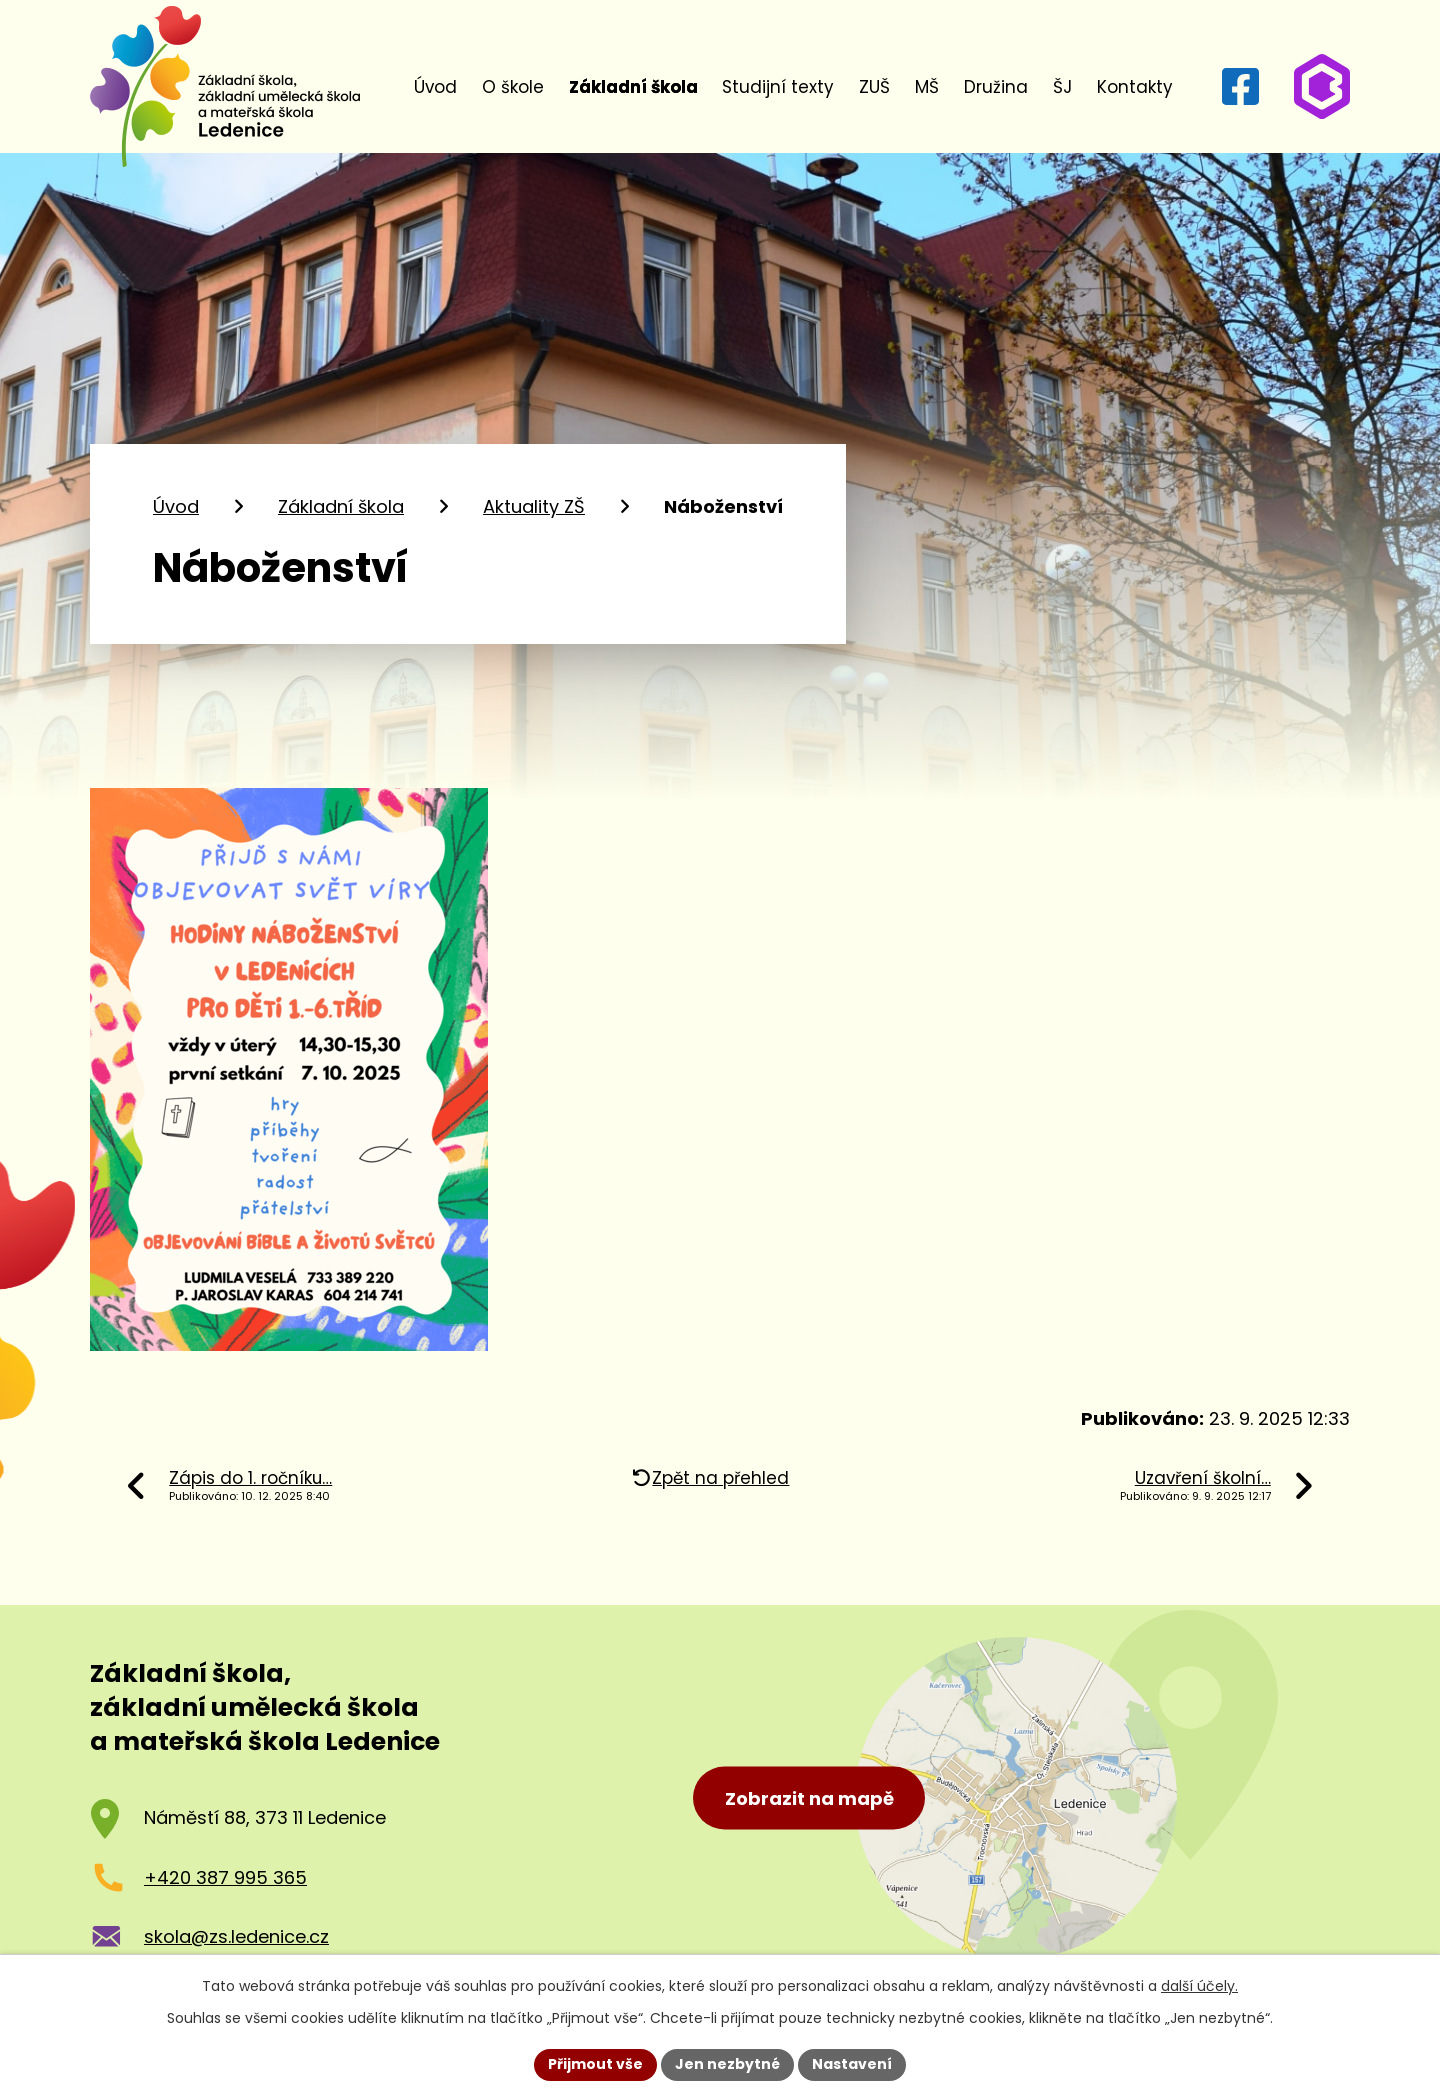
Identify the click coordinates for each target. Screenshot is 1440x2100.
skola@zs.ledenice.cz (236, 1936)
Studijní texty (778, 87)
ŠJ (1062, 87)
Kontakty (1135, 87)
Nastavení (852, 2064)
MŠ (927, 87)
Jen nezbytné (727, 2064)
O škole (513, 87)
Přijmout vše (595, 2064)
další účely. (1199, 1986)
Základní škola (633, 87)
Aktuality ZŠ (534, 506)
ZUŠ (874, 87)
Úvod (435, 87)
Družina (996, 87)
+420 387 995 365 (225, 1877)
